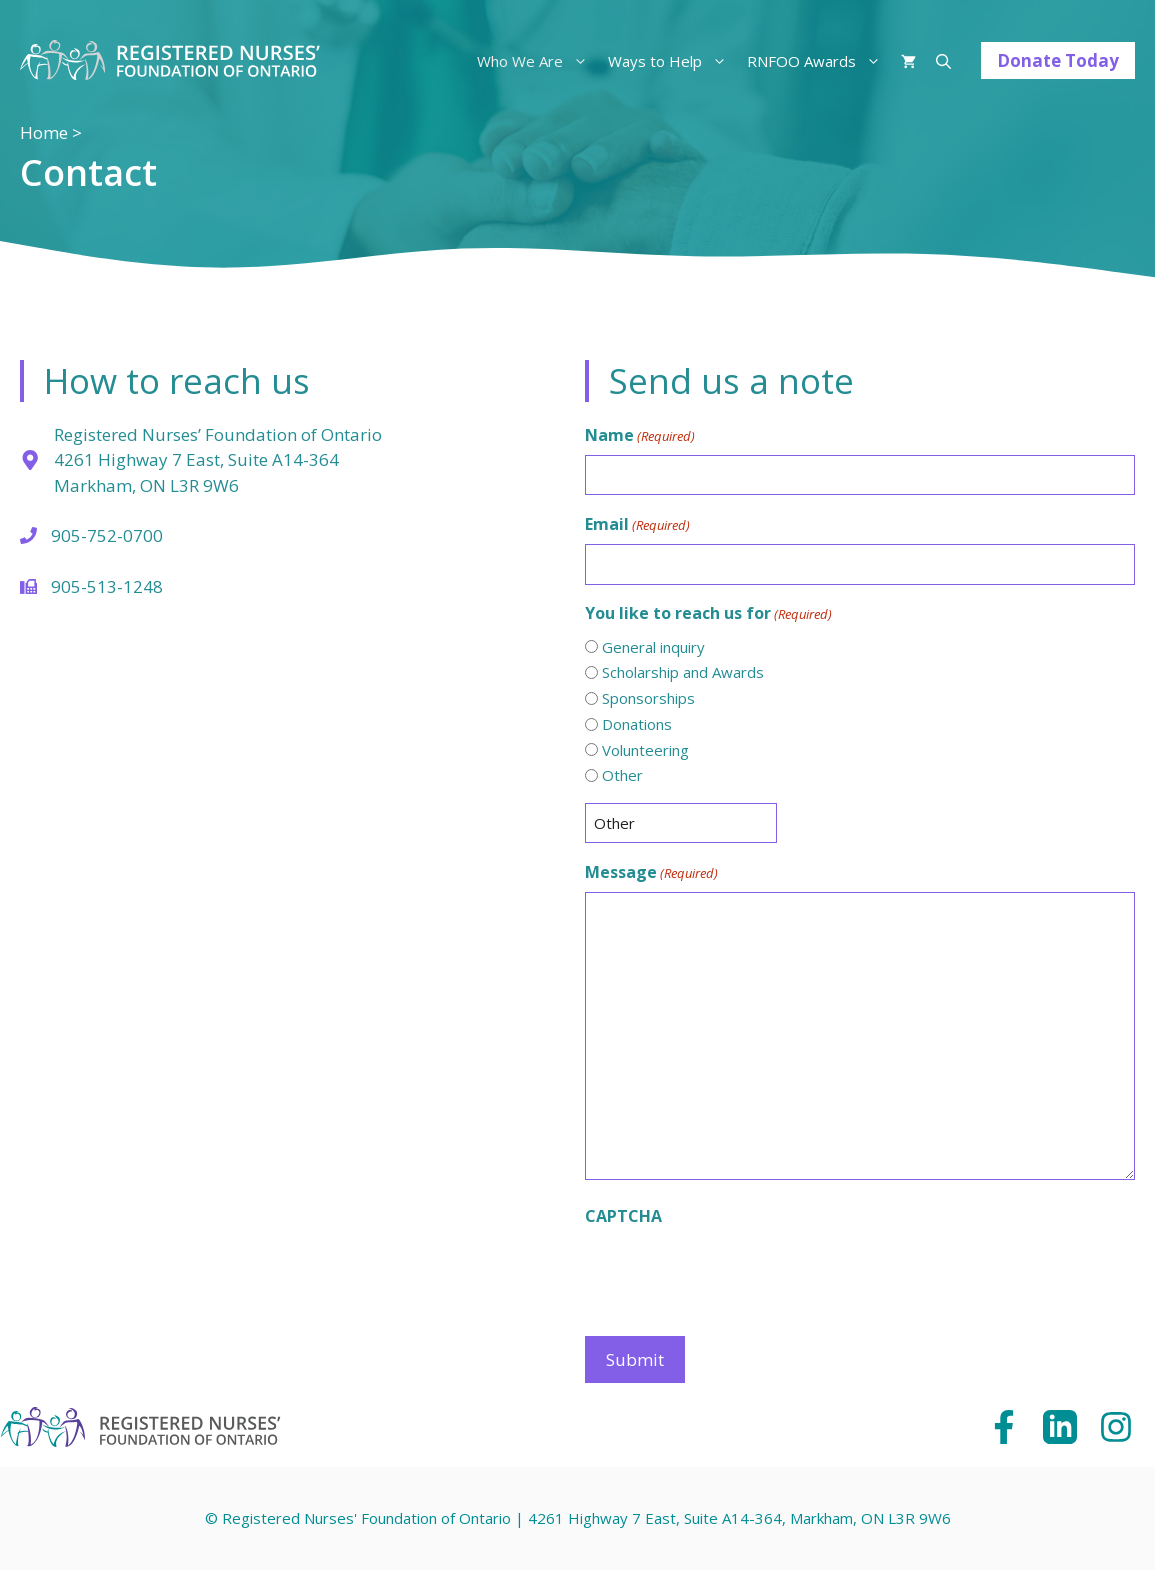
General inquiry (653, 647)
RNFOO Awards (819, 61)
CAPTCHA (623, 1216)
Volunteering (645, 750)
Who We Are (537, 61)
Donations (637, 724)
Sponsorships (648, 698)
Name (640, 435)
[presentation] (737, 1275)
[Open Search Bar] (943, 61)
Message (651, 872)
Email (637, 524)
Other (622, 775)
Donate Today (1058, 60)
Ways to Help (672, 61)
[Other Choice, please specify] (681, 823)
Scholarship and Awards (683, 672)
